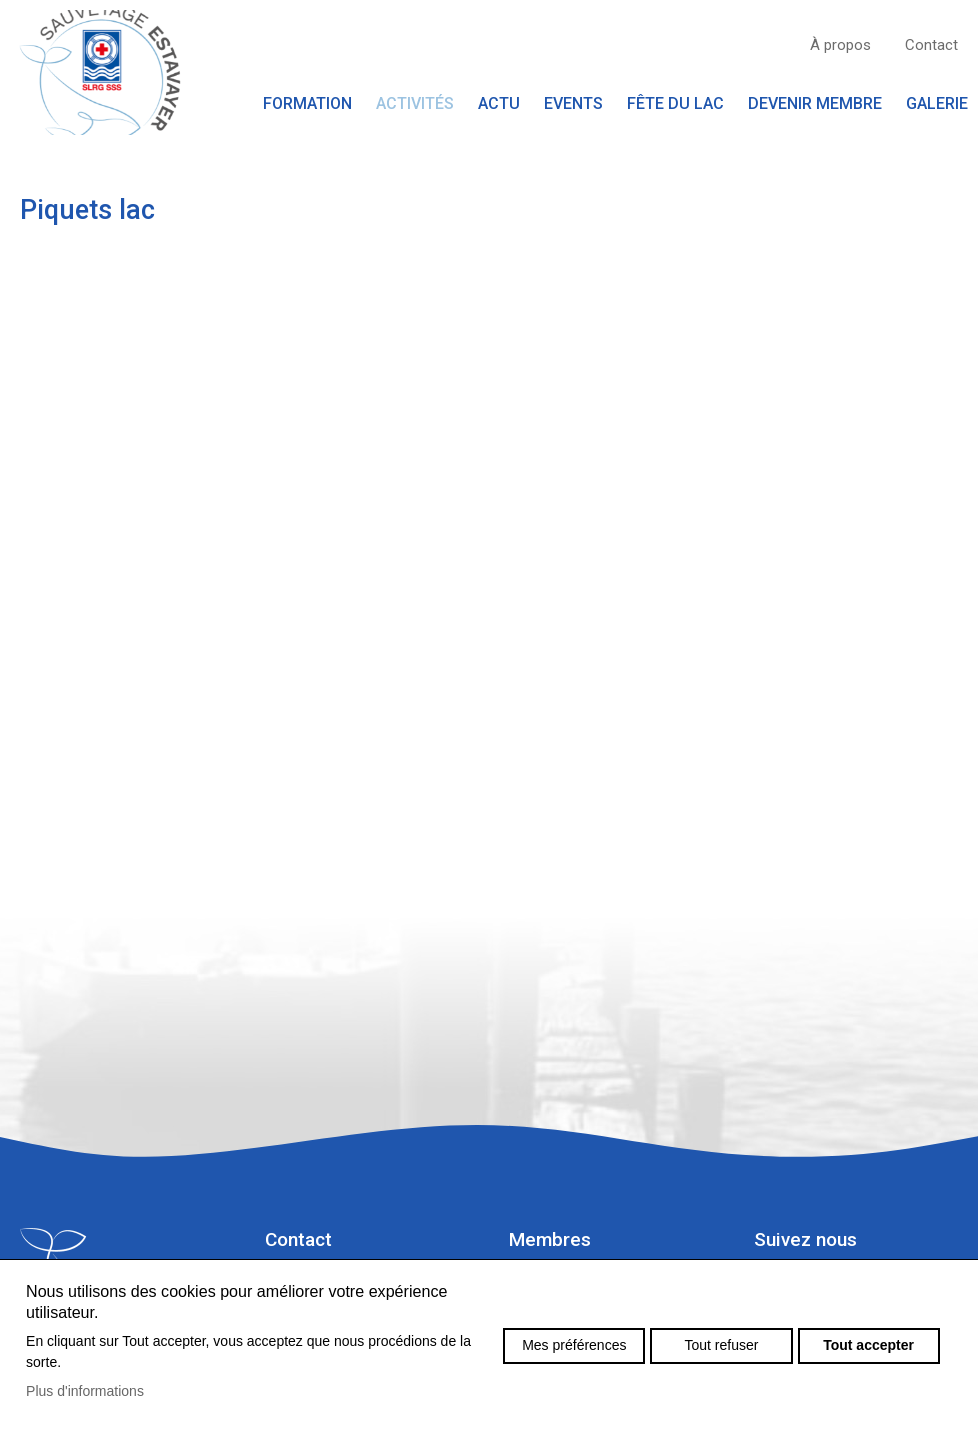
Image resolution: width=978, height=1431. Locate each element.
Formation (307, 103)
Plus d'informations (85, 1391)
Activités (415, 103)
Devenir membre (815, 103)
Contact (931, 45)
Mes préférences (574, 1345)
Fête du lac (675, 103)
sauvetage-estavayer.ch (100, 72)
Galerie (937, 103)
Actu (499, 103)
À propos (840, 45)
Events (573, 103)
